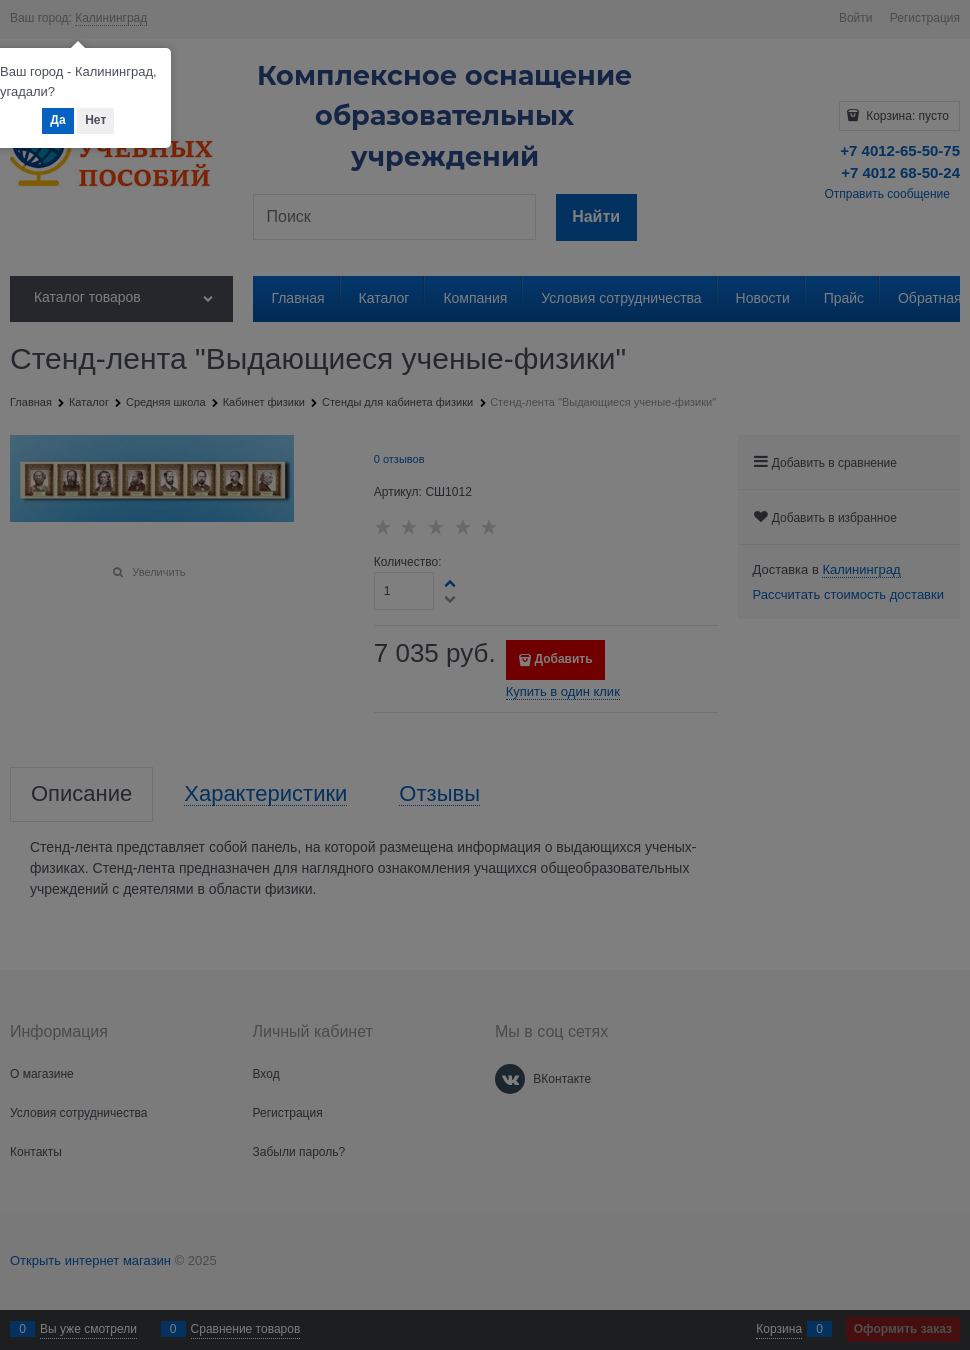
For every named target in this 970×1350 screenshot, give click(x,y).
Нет (95, 120)
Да (57, 120)
